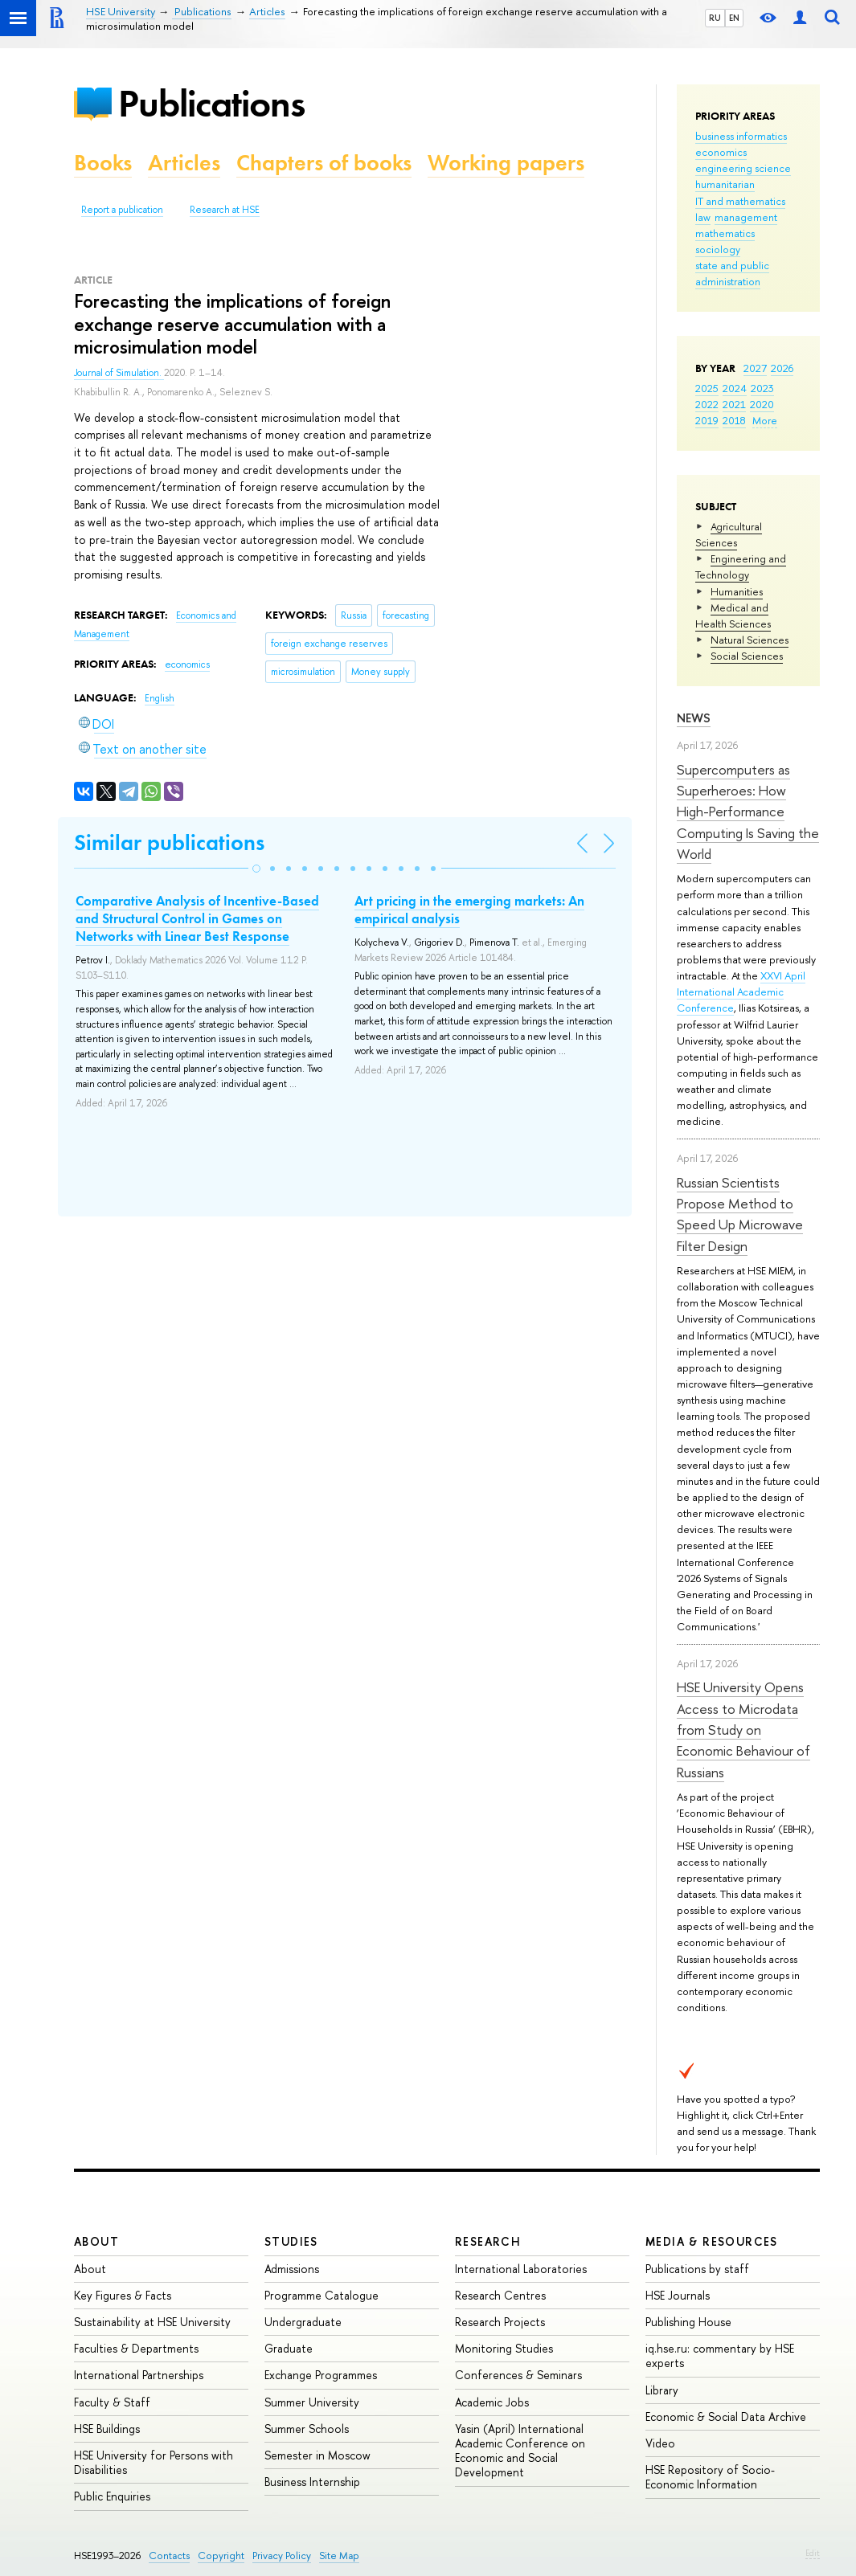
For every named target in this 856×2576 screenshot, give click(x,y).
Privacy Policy (281, 2555)
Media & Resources (711, 2241)
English (159, 698)
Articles (184, 163)
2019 (707, 420)
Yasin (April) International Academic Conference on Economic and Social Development (520, 2450)
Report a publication (122, 209)
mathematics (725, 233)
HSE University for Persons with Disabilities (153, 2462)
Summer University (311, 2402)
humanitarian (725, 184)
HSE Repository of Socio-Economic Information (710, 2477)
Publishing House (688, 2321)
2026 (782, 368)
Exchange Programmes (320, 2374)
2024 (735, 388)
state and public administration (732, 273)
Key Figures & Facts (122, 2295)
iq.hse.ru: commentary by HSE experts (719, 2355)
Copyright (221, 2555)
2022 (707, 404)
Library (661, 2390)
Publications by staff (697, 2268)
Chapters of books (324, 163)
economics (721, 152)
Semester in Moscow (317, 2455)
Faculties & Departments (136, 2348)
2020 (762, 404)
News (694, 717)
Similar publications (169, 842)
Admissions (291, 2268)
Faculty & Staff (112, 2402)
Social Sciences (747, 655)
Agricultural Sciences (728, 534)
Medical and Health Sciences (733, 615)
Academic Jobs (492, 2402)
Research (488, 2241)
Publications (211, 103)
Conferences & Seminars (518, 2374)
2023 (762, 388)
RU (715, 17)
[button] (256, 869)
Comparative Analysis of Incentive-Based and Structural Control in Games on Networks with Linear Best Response (197, 918)
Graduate (288, 2348)
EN (734, 17)
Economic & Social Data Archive (725, 2416)
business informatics (741, 136)
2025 (707, 388)
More (764, 420)
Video (660, 2443)
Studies (291, 2241)
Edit (812, 2552)
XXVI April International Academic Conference (741, 991)
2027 (755, 368)
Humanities (737, 591)
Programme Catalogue (321, 2295)
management (746, 217)
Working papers (506, 163)
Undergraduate (303, 2321)
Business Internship (312, 2481)
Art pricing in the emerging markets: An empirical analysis (469, 909)
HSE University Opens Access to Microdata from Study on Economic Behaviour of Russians (743, 1729)
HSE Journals (677, 2295)
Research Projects (500, 2321)
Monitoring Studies (504, 2348)
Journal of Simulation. (119, 372)
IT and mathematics (740, 201)
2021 (734, 404)
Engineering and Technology (740, 566)
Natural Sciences (749, 639)
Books (103, 163)
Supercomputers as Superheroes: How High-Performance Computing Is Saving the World (748, 811)
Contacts (169, 2555)
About (96, 2241)
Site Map (339, 2555)
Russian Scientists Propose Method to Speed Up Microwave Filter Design (740, 1214)
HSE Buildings (107, 2428)
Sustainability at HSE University (152, 2321)
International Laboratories (521, 2268)
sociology (717, 249)
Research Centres (500, 2295)
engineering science (743, 168)
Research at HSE (225, 209)
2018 (734, 420)
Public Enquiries (112, 2496)
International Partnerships (138, 2374)
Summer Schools (306, 2428)
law (703, 217)
